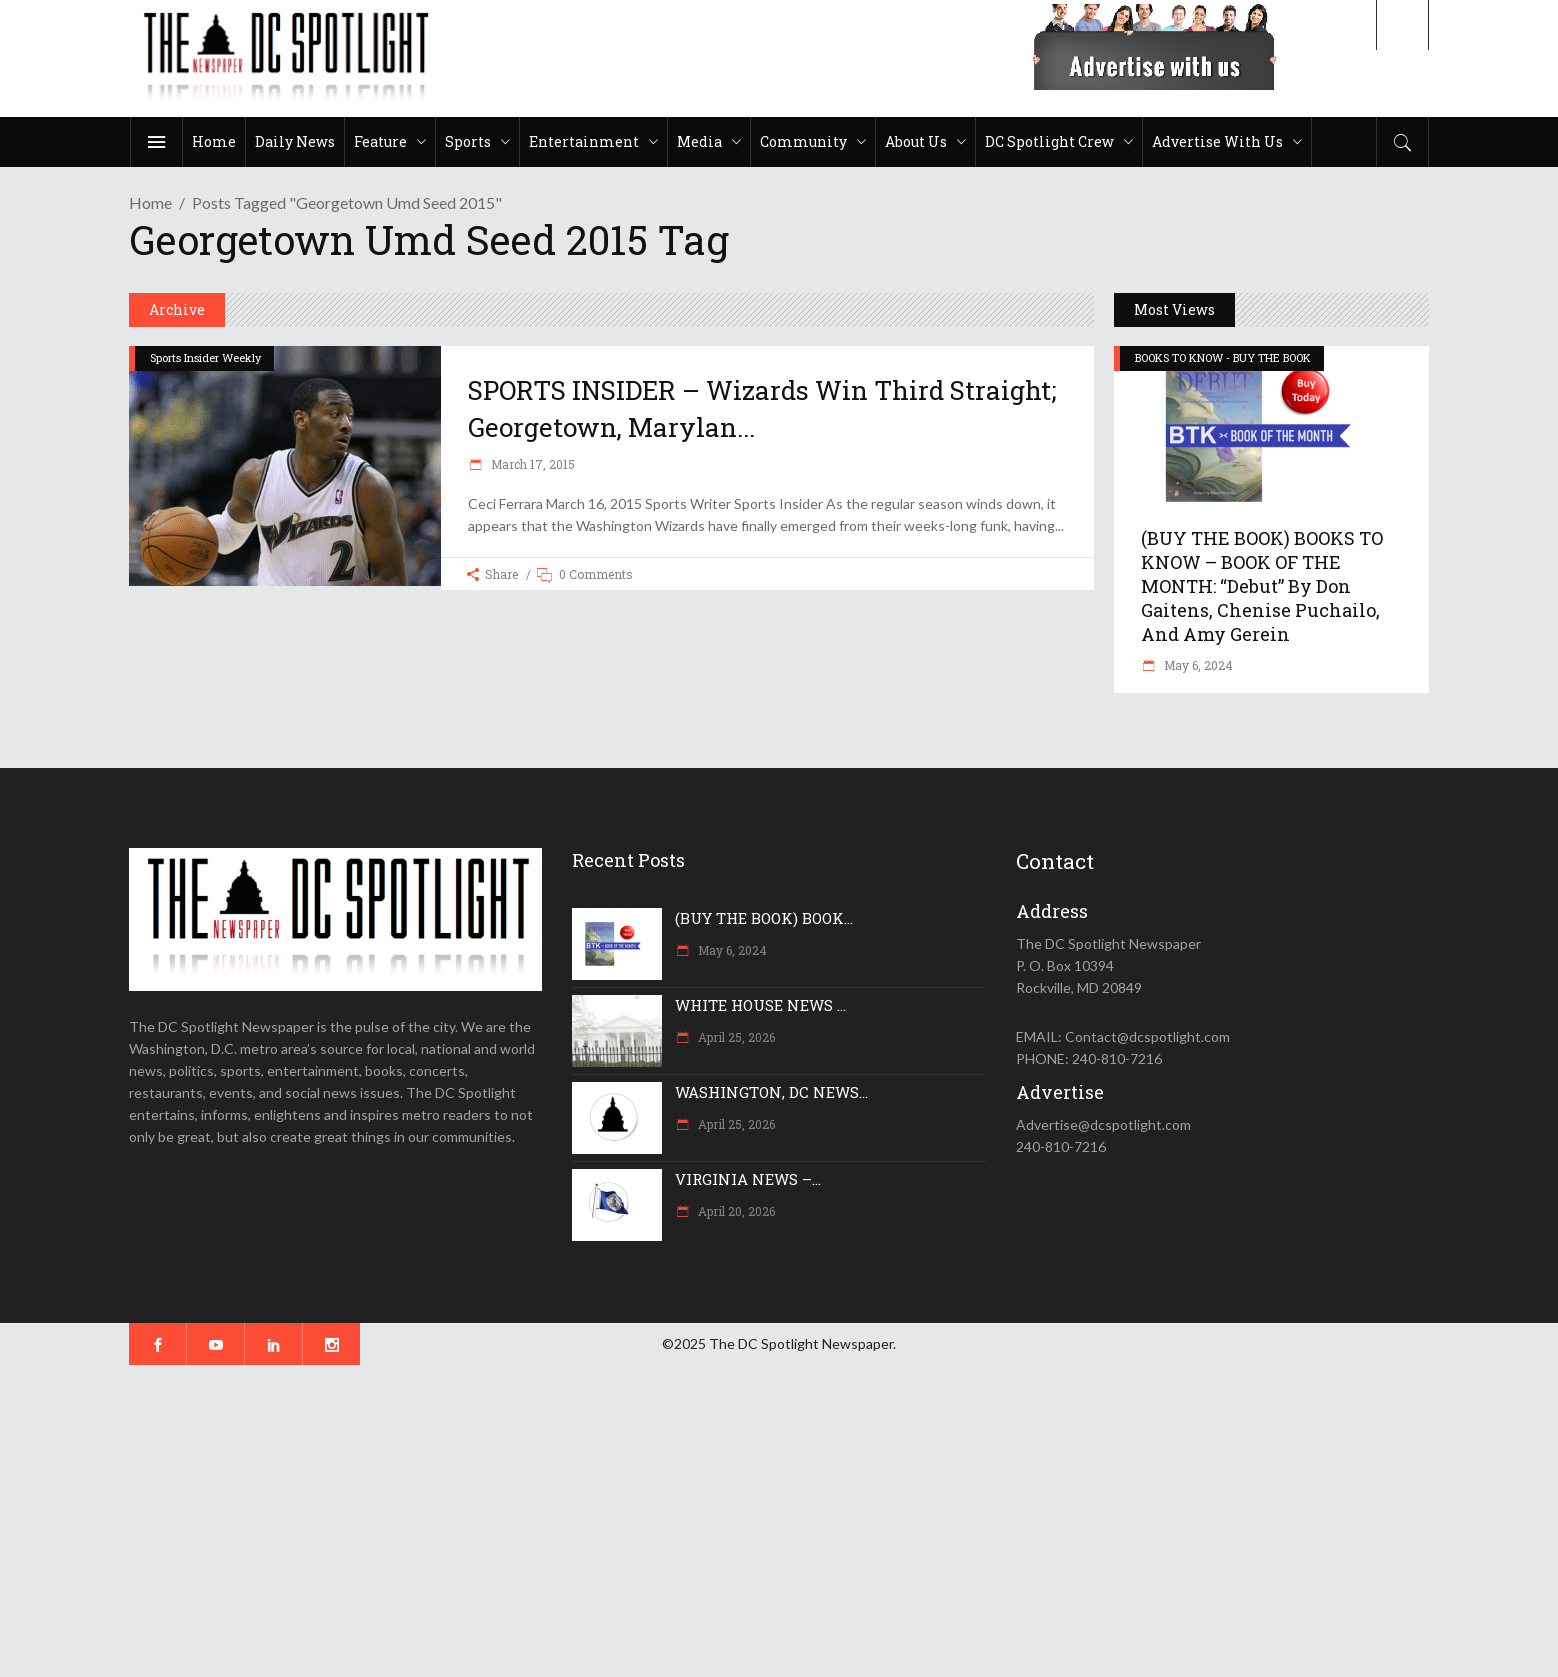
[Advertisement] (600, 1521)
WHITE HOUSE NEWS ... (760, 1005)
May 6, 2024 (1197, 665)
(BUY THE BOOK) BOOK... (764, 918)
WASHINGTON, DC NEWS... (771, 1092)
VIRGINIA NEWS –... (748, 1179)
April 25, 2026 (735, 1037)
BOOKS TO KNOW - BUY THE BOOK (1223, 357)
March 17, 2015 (531, 464)
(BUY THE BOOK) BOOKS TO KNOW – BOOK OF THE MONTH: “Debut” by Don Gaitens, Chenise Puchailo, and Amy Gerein (1262, 586)
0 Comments (596, 574)
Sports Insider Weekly (205, 357)
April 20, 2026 (735, 1211)
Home (150, 202)
